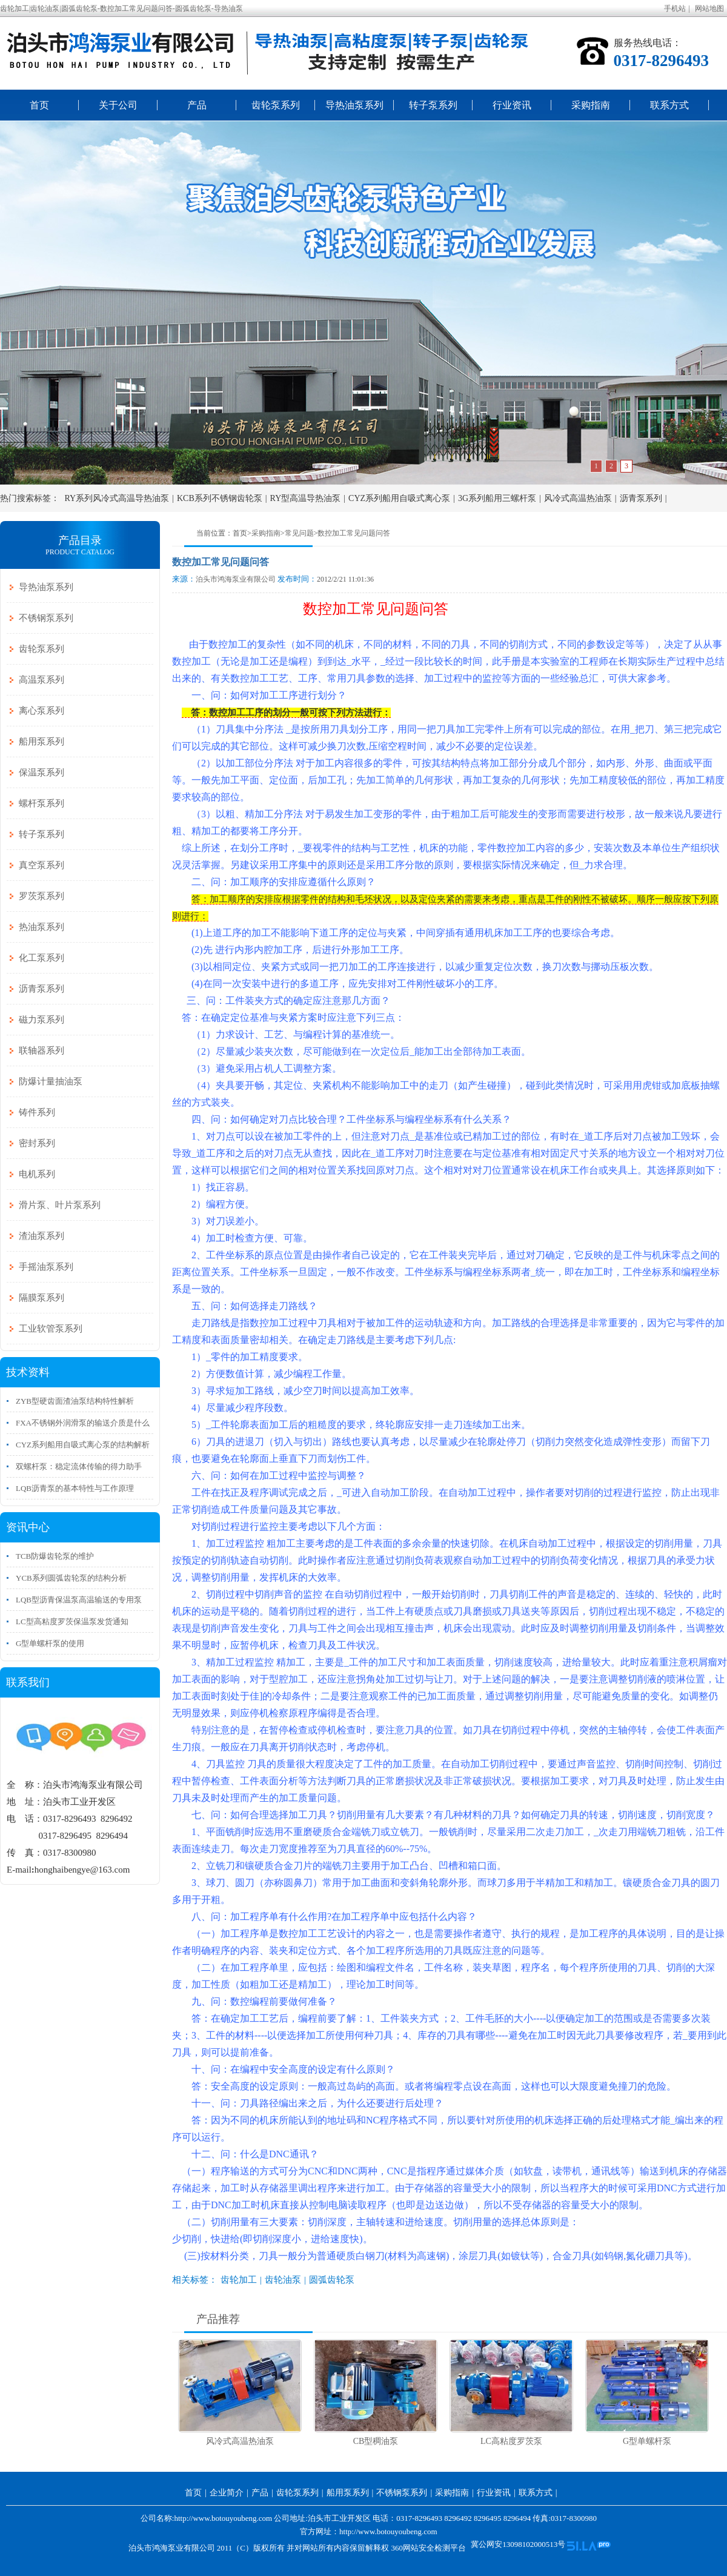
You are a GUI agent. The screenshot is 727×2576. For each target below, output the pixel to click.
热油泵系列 (41, 927)
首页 (39, 105)
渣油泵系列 (41, 1236)
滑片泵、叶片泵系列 (60, 1205)
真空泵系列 (41, 865)
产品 (197, 105)
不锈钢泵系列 (46, 618)
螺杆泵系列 (41, 803)
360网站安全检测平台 (428, 2547)
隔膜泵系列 (41, 1298)
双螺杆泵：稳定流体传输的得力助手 (79, 1466)
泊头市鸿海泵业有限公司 (236, 579)
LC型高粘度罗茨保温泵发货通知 (72, 1621)
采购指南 (590, 105)
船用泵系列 (41, 741)
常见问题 (299, 533)
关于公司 (118, 105)
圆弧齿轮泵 (331, 2280)
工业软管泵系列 (50, 1328)
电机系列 (37, 1174)
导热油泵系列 (354, 105)
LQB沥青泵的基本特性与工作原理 (75, 1488)
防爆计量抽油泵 (50, 1081)
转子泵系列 (433, 105)
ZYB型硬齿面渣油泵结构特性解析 (75, 1401)
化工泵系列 (41, 958)
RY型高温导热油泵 (305, 498)
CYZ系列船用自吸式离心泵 (399, 498)
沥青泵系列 (641, 498)
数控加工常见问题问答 (353, 533)
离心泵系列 (41, 710)
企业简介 (227, 2492)
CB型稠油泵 (376, 2441)
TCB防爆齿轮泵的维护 (55, 1556)
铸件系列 (37, 1112)
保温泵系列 (41, 772)
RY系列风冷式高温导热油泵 (117, 498)
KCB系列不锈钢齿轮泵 (219, 498)
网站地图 (709, 8)
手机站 (675, 8)
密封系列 (37, 1143)
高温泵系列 (41, 680)
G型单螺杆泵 (647, 2441)
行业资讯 (512, 105)
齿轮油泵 (283, 2280)
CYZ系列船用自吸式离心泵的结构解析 (83, 1444)
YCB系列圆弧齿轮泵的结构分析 (71, 1577)
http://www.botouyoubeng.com (388, 2531)
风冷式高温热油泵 (578, 498)
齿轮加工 (239, 2280)
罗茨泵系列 (41, 896)
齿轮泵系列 (275, 105)
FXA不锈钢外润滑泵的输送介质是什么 (83, 1422)
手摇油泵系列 (46, 1267)
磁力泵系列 (41, 1019)
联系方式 (669, 105)
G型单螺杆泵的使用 (50, 1643)
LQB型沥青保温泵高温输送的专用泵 (79, 1599)
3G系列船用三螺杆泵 (497, 498)
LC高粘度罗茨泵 (511, 2441)
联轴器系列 (41, 1050)
